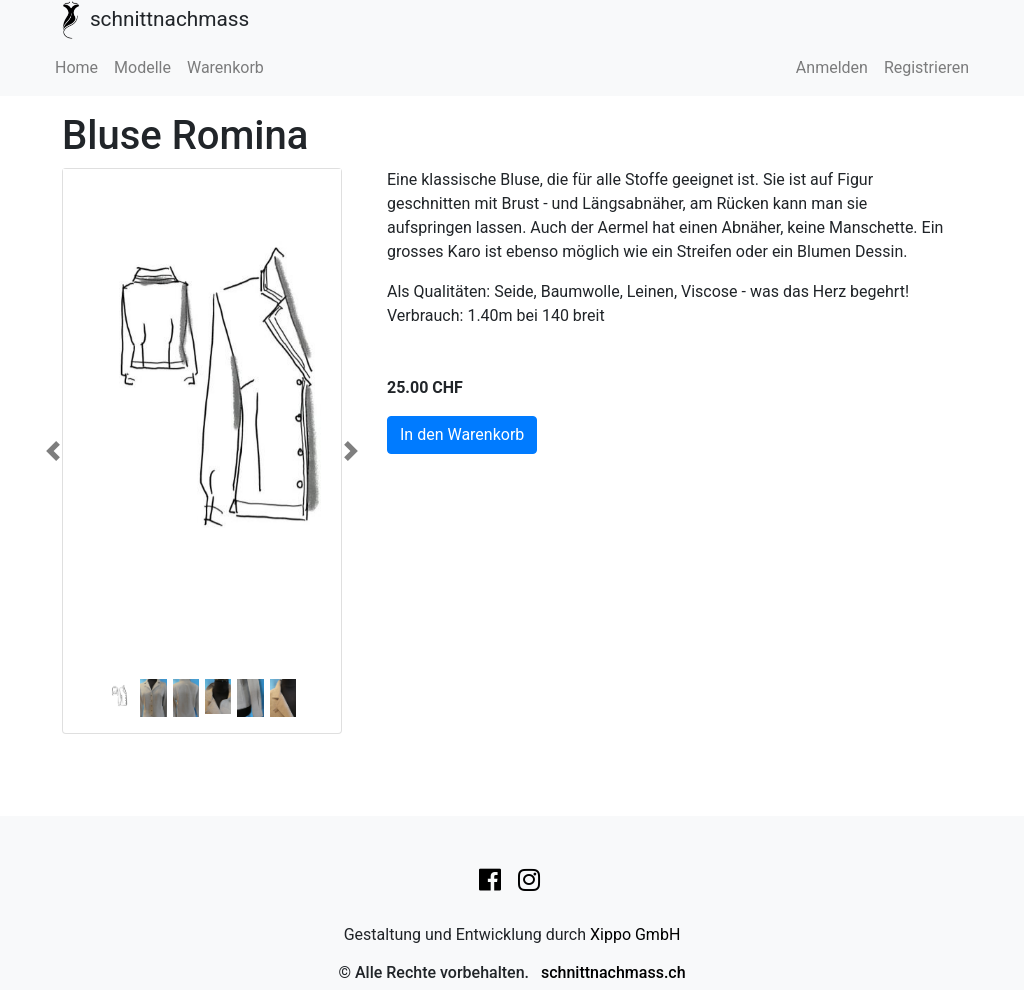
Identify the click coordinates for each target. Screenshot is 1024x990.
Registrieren (926, 67)
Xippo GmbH (635, 934)
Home (76, 67)
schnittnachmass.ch (613, 972)
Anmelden (832, 67)
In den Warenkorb (462, 434)
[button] (53, 451)
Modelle (142, 67)
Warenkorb (225, 67)
